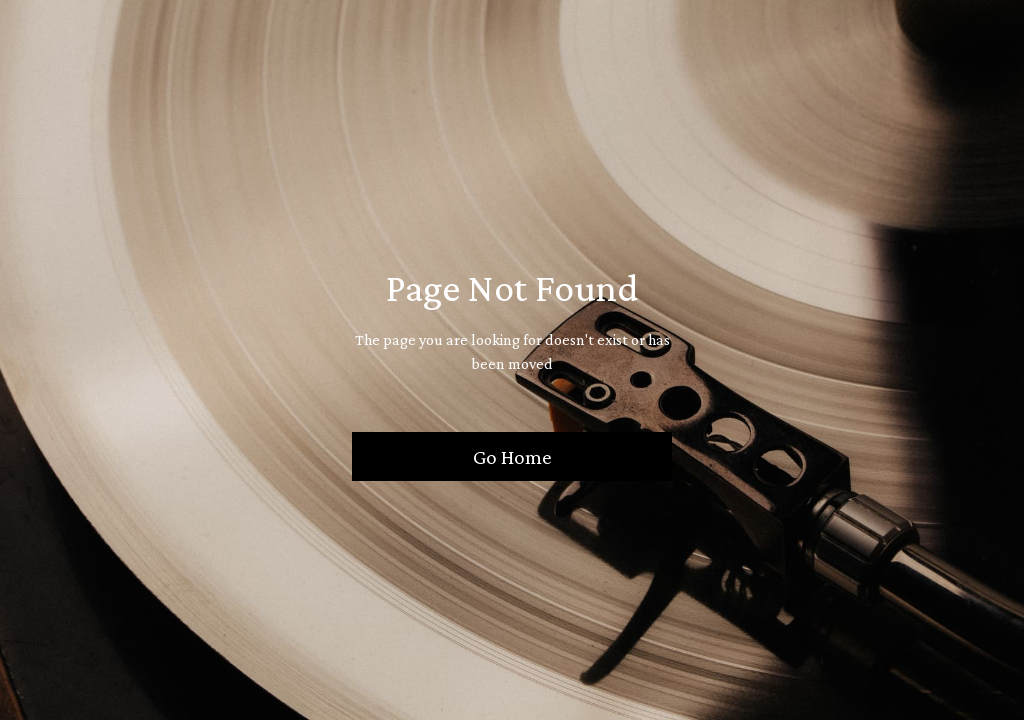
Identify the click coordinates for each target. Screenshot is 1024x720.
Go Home (512, 456)
